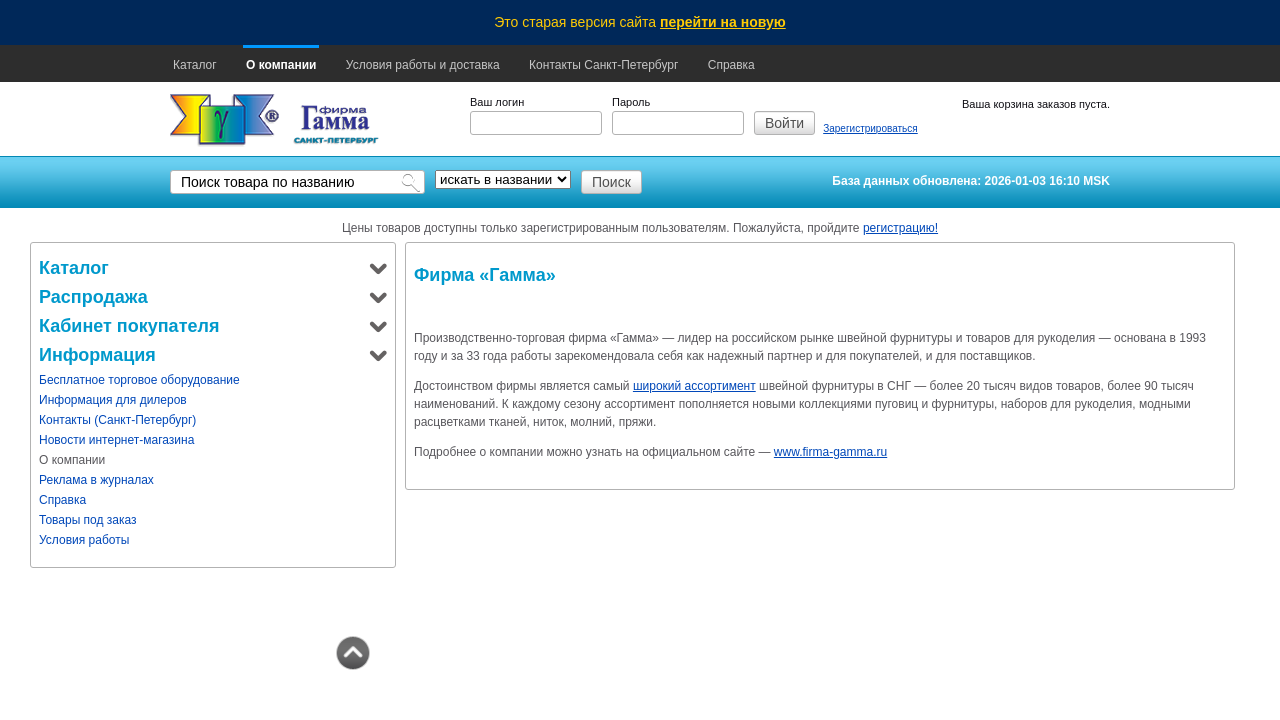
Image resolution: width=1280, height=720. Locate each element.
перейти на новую (723, 22)
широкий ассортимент (694, 386)
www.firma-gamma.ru (830, 452)
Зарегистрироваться (870, 128)
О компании (281, 65)
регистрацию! (900, 228)
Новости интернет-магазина (116, 440)
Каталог (195, 65)
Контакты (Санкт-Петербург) (117, 420)
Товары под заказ (88, 520)
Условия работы (84, 540)
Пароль (631, 102)
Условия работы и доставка (423, 65)
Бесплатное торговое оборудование (139, 380)
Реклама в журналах (96, 480)
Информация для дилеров (113, 400)
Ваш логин (497, 102)
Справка (731, 65)
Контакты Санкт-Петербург (603, 65)
